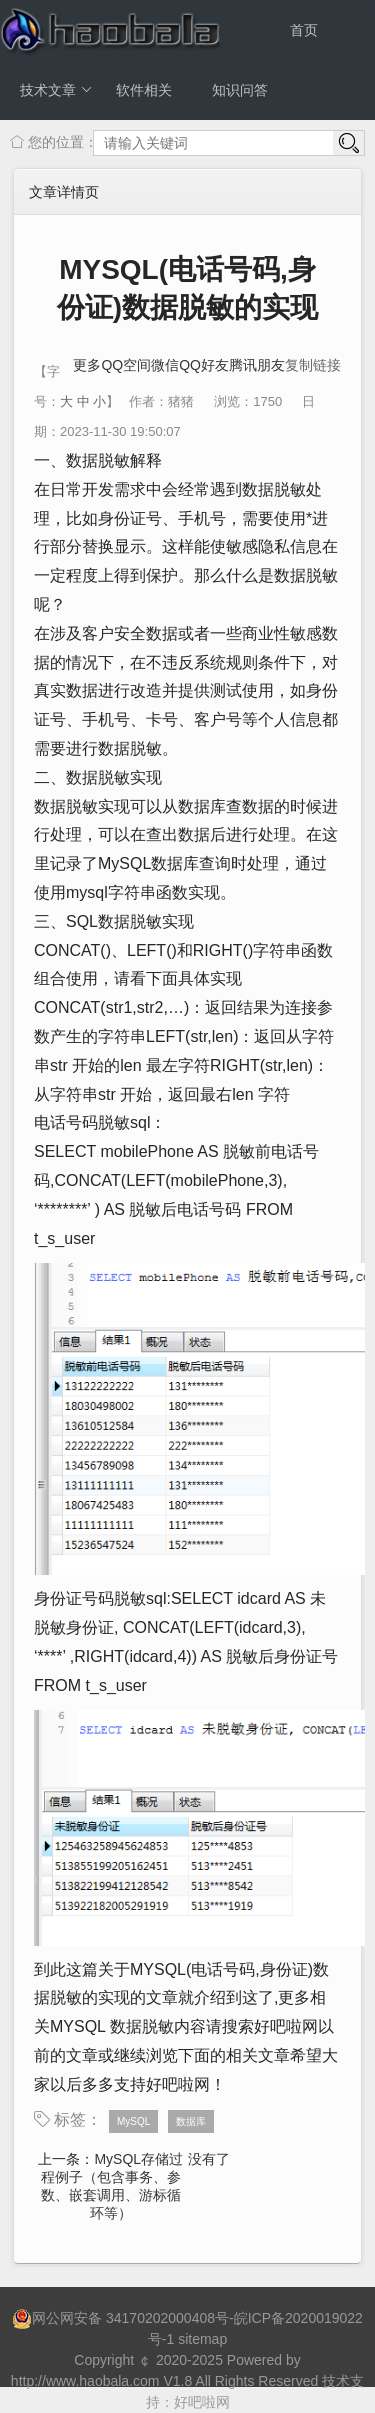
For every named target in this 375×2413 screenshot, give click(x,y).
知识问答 (240, 90)
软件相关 (144, 90)
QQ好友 (204, 365)
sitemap (202, 2339)
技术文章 (56, 90)
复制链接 (313, 365)
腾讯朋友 (257, 365)
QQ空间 (126, 365)
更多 (87, 365)
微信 (165, 365)
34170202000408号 (167, 2318)
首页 (304, 30)
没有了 (209, 2159)
